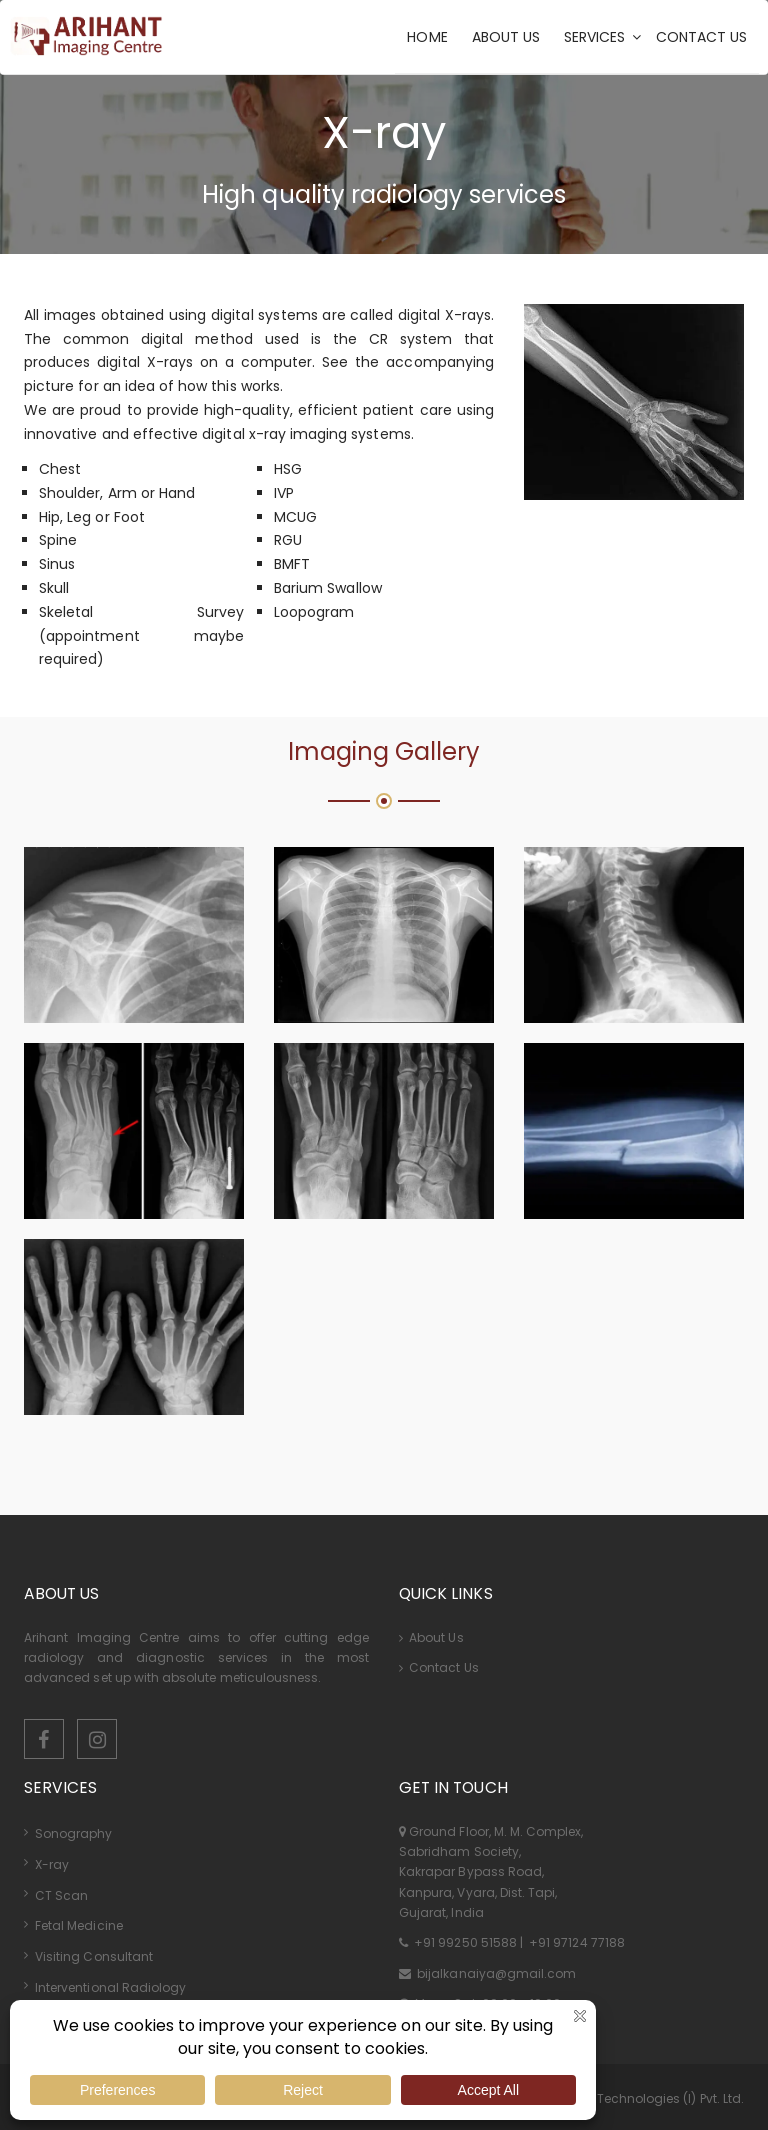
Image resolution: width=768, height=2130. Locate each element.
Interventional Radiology (110, 1987)
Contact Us (439, 1667)
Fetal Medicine (79, 1925)
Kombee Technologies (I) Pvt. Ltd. (643, 2098)
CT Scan (61, 1895)
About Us (431, 1637)
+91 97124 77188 (575, 1942)
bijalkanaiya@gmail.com (495, 1973)
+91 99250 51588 (465, 1942)
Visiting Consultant (94, 1956)
